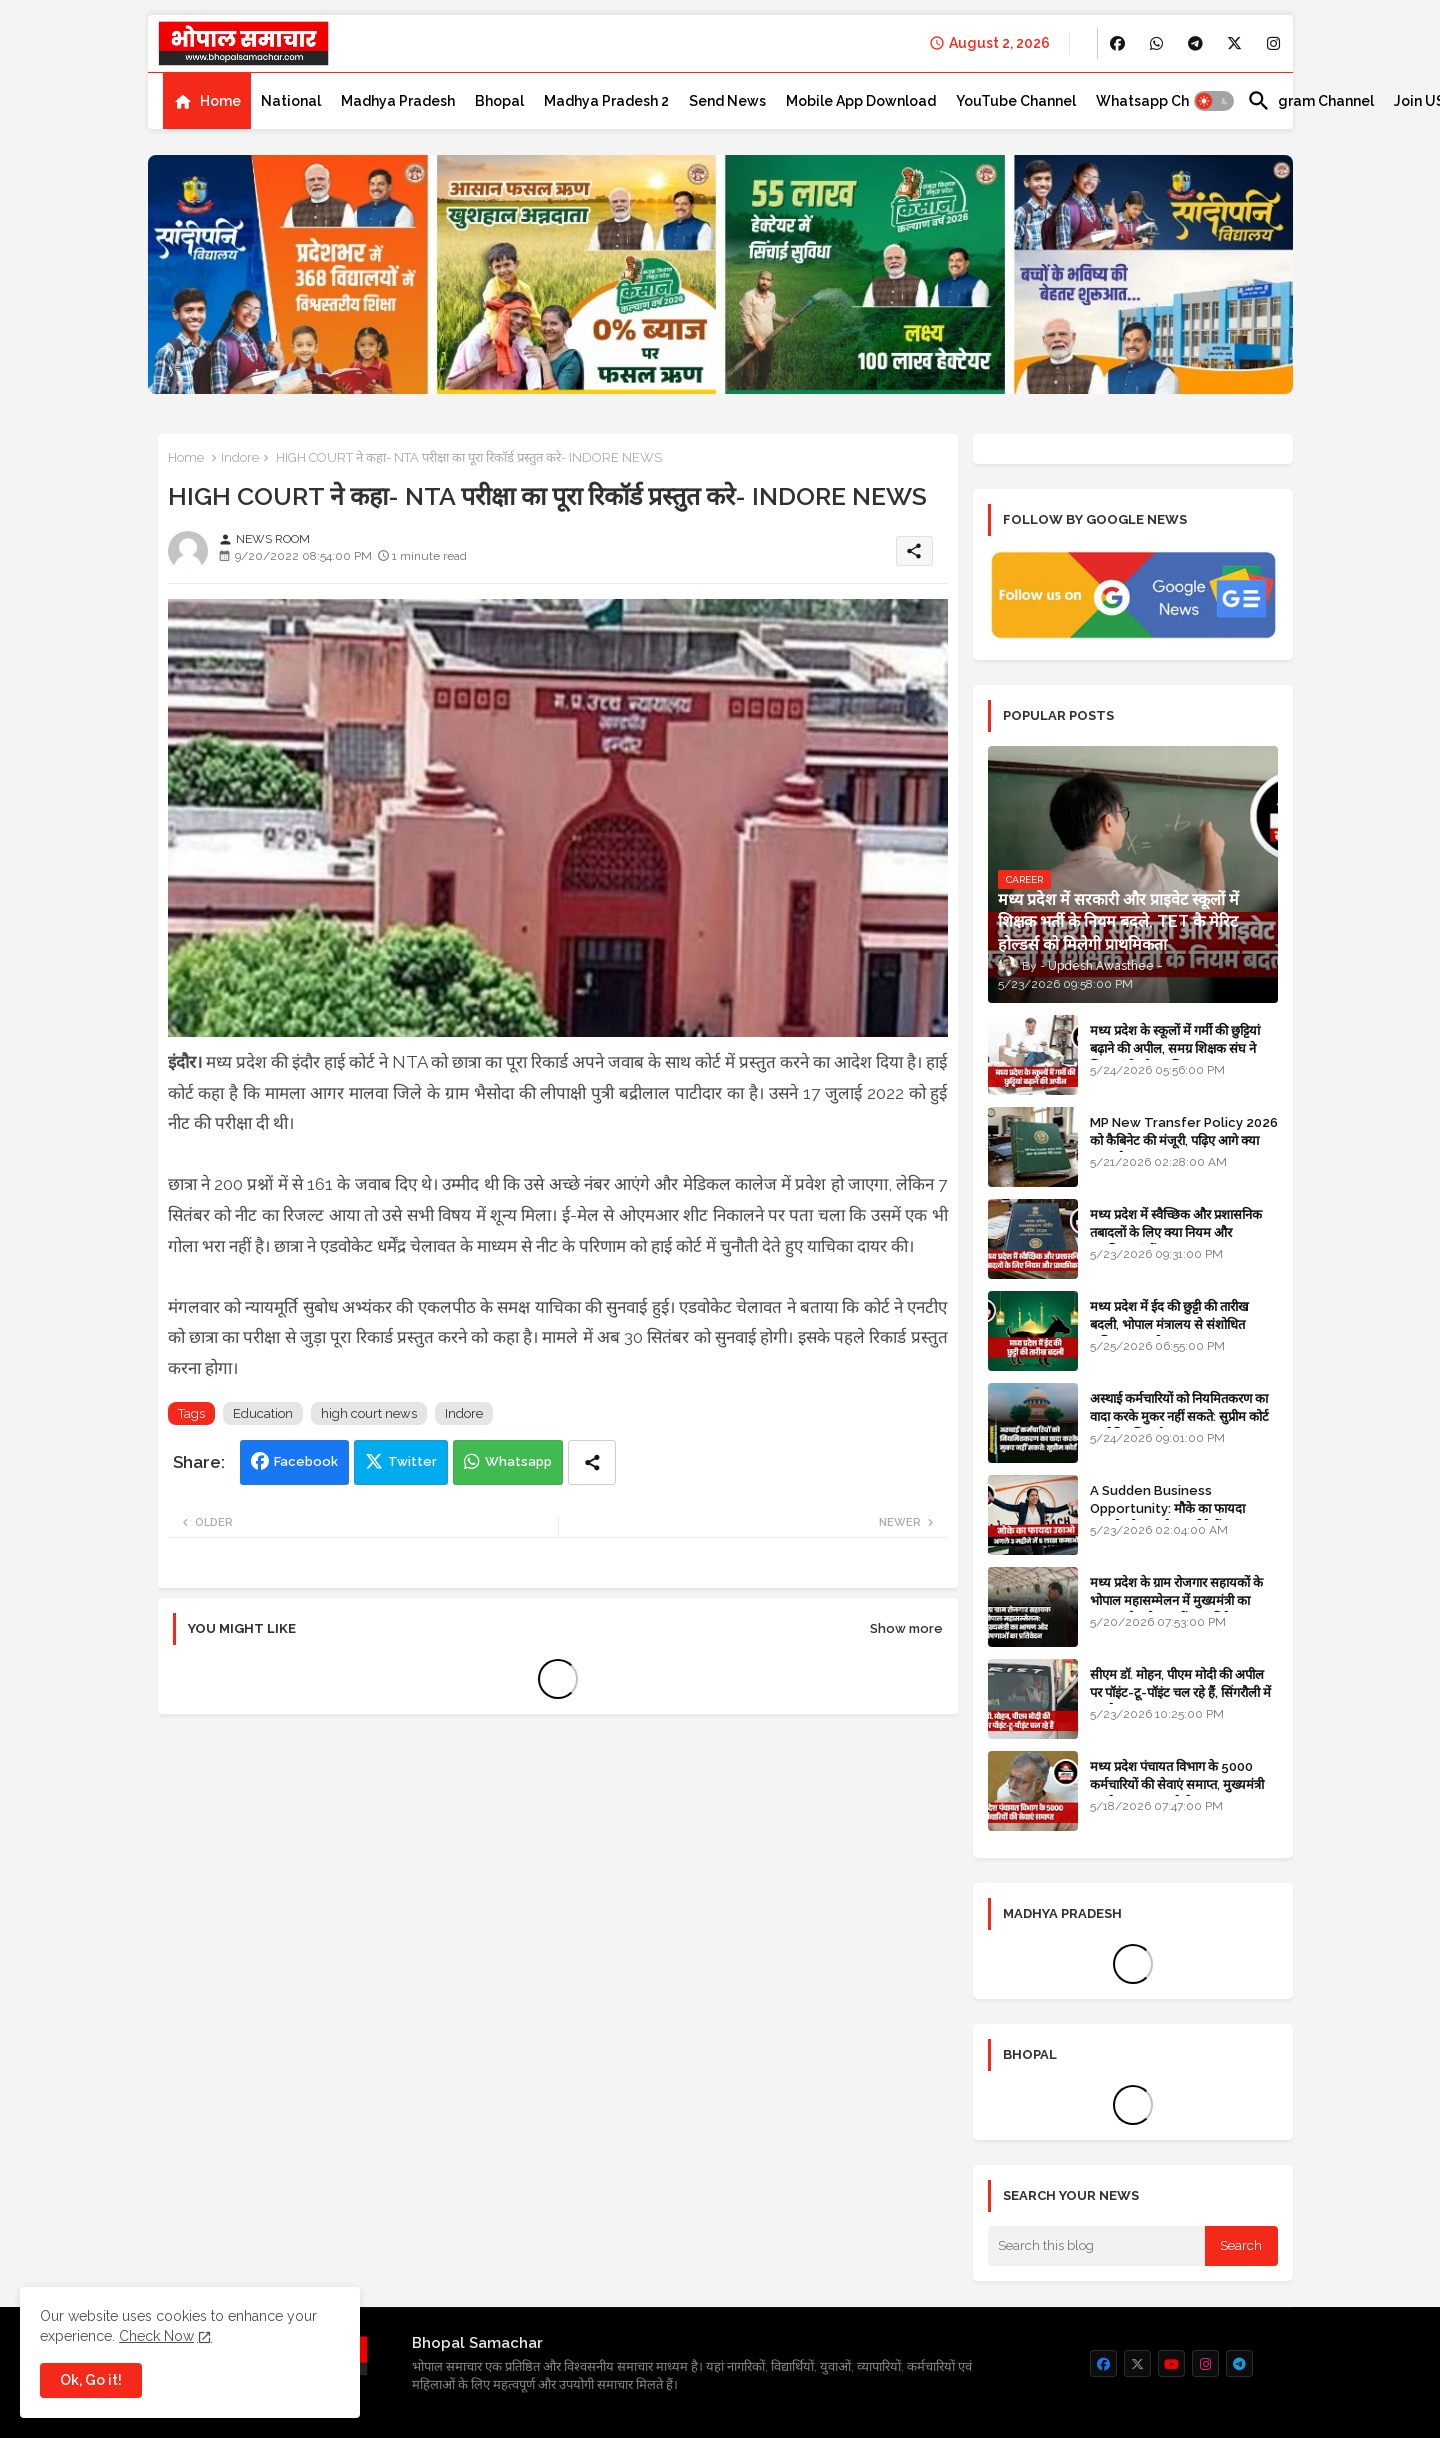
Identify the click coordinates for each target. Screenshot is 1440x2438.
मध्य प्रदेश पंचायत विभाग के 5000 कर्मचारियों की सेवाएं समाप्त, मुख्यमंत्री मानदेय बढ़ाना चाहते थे (1177, 1784)
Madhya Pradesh (398, 101)
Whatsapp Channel (1161, 101)
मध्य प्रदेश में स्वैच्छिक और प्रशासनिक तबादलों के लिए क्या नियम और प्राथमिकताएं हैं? (1176, 1232)
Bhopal (499, 101)
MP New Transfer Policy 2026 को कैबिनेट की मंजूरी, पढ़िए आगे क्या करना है (1184, 1140)
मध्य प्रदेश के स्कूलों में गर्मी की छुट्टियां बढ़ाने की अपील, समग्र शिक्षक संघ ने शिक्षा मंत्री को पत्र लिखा (1175, 1048)
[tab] (207, 101)
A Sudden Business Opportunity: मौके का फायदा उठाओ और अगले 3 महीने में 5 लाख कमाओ (1174, 1518)
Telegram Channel (1310, 101)
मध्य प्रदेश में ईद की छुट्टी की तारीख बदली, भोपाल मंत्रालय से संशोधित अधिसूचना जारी (1169, 1324)
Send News (727, 101)
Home (220, 101)
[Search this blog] (1097, 2246)
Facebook (306, 1461)
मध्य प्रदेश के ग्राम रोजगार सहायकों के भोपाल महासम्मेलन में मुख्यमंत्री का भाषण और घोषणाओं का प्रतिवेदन (1176, 1600)
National (291, 101)
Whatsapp (518, 1461)
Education (263, 1413)
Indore (240, 457)
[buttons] (1117, 43)
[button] (1214, 101)
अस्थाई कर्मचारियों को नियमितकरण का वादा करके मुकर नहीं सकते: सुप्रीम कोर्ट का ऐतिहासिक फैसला (1179, 1416)
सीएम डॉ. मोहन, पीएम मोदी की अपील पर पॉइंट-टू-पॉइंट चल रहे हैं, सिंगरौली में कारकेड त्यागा (1180, 1692)
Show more (906, 1628)
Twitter (412, 1461)
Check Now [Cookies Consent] (156, 2336)
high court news (369, 1413)
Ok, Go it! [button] (91, 2380)
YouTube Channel (1016, 101)
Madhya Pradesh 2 (606, 101)
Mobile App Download (861, 101)
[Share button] (592, 1462)
